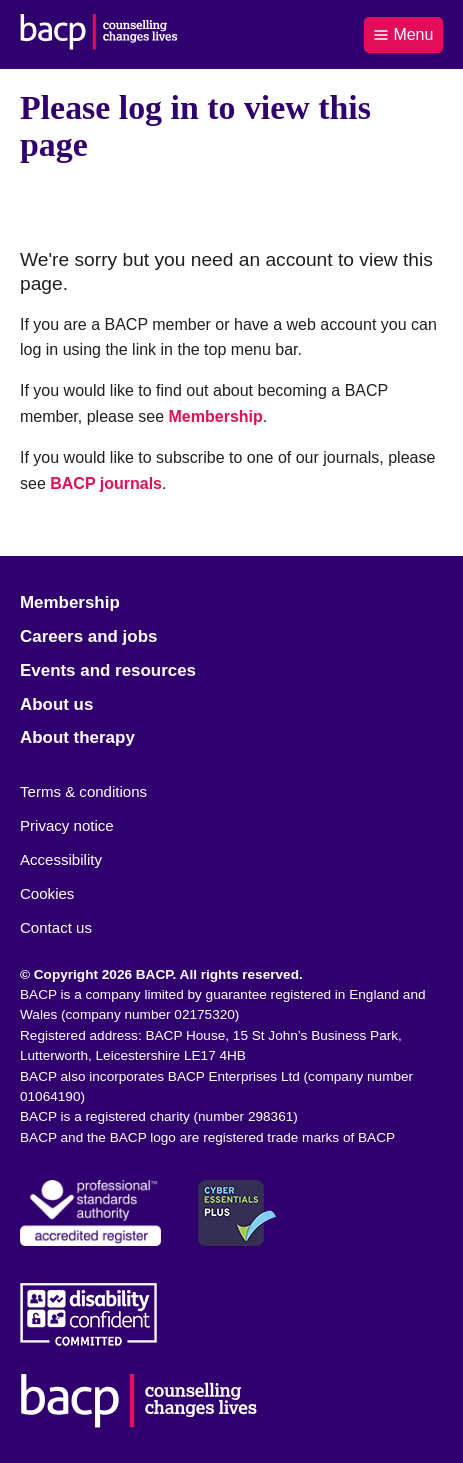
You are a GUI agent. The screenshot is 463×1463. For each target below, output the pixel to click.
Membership (216, 416)
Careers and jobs (88, 636)
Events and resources (108, 670)
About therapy (77, 737)
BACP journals (106, 483)
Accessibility (61, 859)
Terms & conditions (83, 791)
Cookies (47, 893)
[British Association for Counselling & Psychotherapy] (99, 34)
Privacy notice (67, 825)
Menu (403, 34)
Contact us (56, 927)
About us (56, 704)
